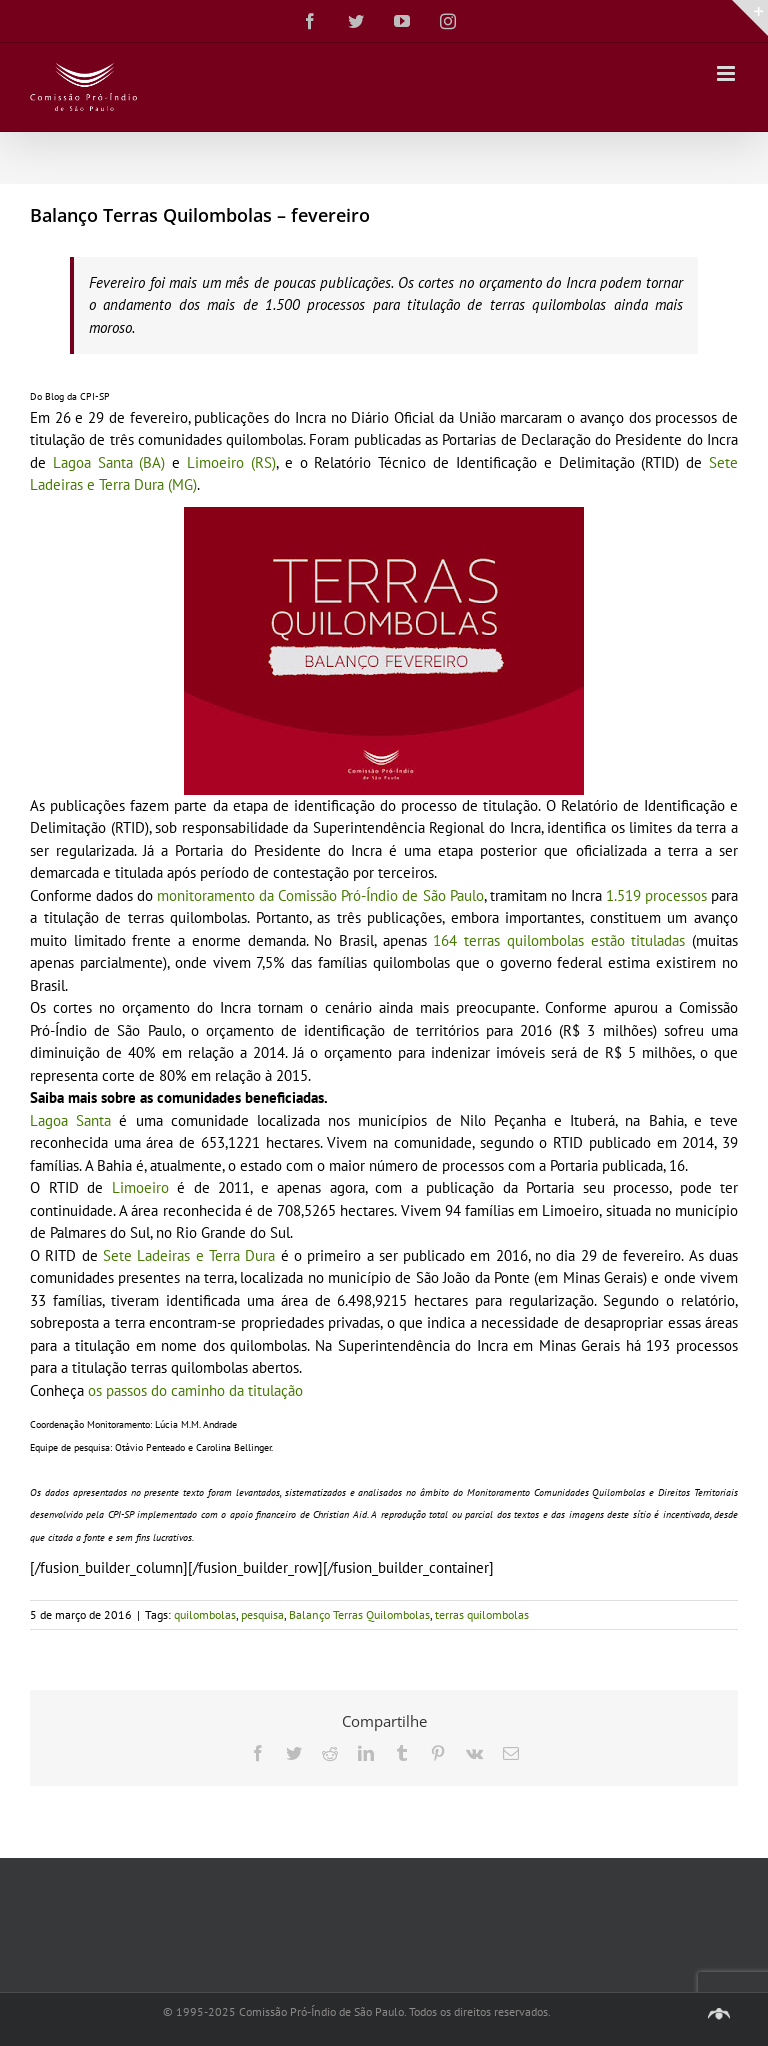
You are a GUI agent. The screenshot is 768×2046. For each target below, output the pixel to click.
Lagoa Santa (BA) (109, 462)
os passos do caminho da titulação (195, 1390)
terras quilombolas (482, 1614)
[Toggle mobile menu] (727, 73)
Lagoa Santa (70, 1120)
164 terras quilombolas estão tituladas (562, 940)
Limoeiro (140, 1187)
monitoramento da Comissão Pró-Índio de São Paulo (320, 895)
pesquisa (262, 1614)
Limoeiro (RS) (231, 462)
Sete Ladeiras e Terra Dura (189, 1255)
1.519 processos (656, 895)
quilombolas (205, 1614)
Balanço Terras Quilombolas (359, 1614)
